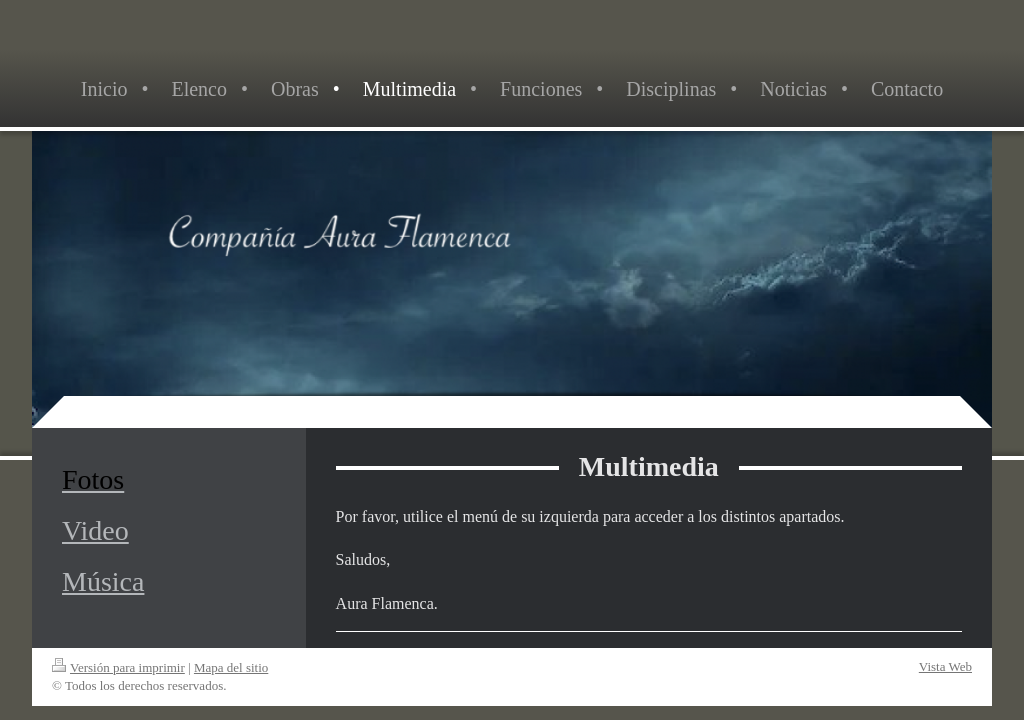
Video (95, 530)
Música (103, 581)
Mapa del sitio (231, 667)
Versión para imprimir (118, 667)
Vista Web (945, 666)
